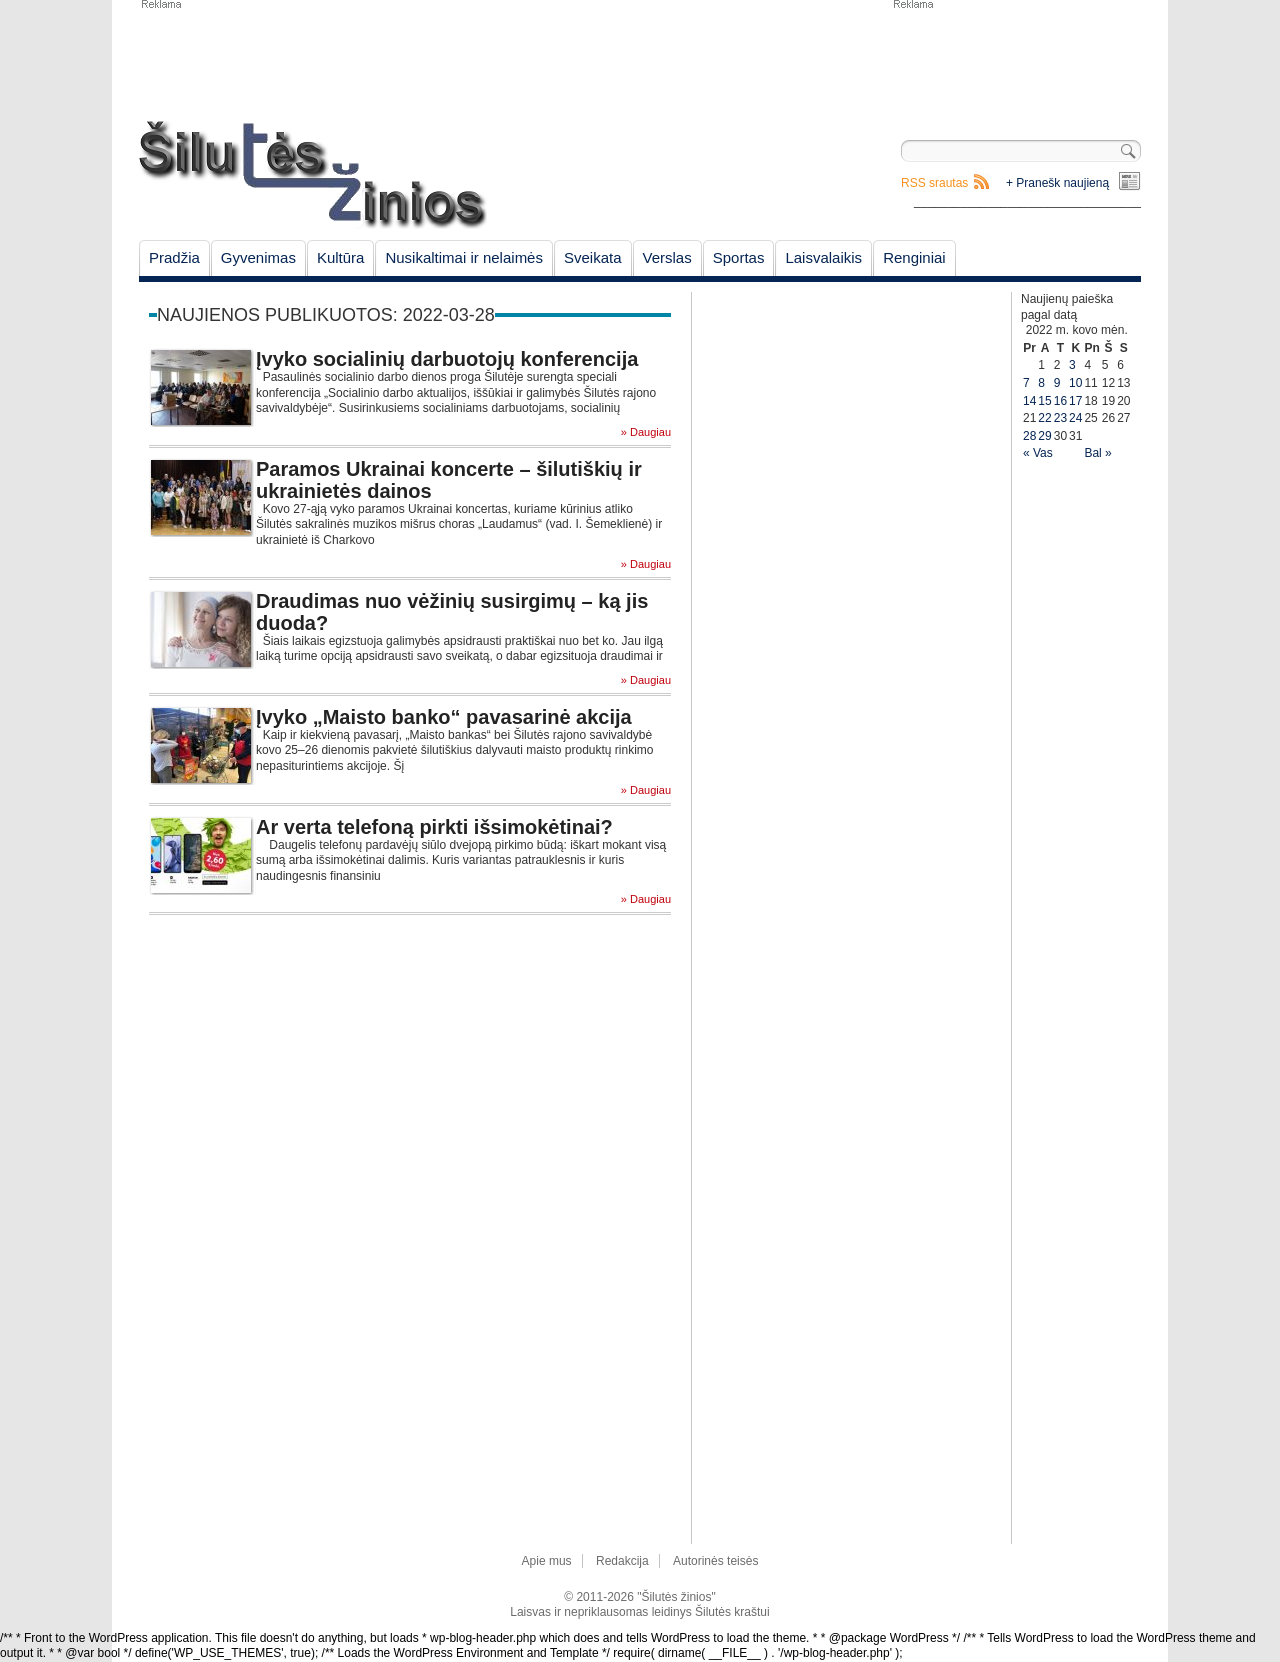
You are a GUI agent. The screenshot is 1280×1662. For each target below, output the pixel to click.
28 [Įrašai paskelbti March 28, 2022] (1029, 436)
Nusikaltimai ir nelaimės (464, 257)
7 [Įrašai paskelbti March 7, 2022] (1026, 383)
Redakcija (622, 1561)
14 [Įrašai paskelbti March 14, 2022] (1029, 401)
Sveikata (593, 257)
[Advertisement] (1016, 60)
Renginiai (914, 257)
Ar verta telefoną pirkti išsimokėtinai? (434, 827)
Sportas (739, 257)
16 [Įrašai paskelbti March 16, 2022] (1060, 401)
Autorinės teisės (715, 1561)
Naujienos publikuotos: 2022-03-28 (326, 315)
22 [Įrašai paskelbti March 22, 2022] (1044, 418)
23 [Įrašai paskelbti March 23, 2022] (1060, 418)
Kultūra (341, 257)
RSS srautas (934, 183)
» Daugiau (646, 432)
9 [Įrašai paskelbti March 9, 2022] (1057, 383)
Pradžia (174, 257)
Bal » (1097, 453)
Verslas (667, 257)
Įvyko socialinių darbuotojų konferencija (447, 359)
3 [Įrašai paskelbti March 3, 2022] (1072, 365)
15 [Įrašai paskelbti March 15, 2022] (1044, 401)
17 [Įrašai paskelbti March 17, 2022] (1075, 401)
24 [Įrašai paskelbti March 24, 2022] (1075, 418)
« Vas (1038, 453)
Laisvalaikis (823, 257)
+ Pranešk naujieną (1057, 183)
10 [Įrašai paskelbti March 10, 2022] (1075, 383)
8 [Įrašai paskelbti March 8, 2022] (1041, 383)
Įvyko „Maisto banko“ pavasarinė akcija (444, 717)
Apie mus (547, 1561)
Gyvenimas (258, 257)
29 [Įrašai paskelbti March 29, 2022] (1044, 436)
